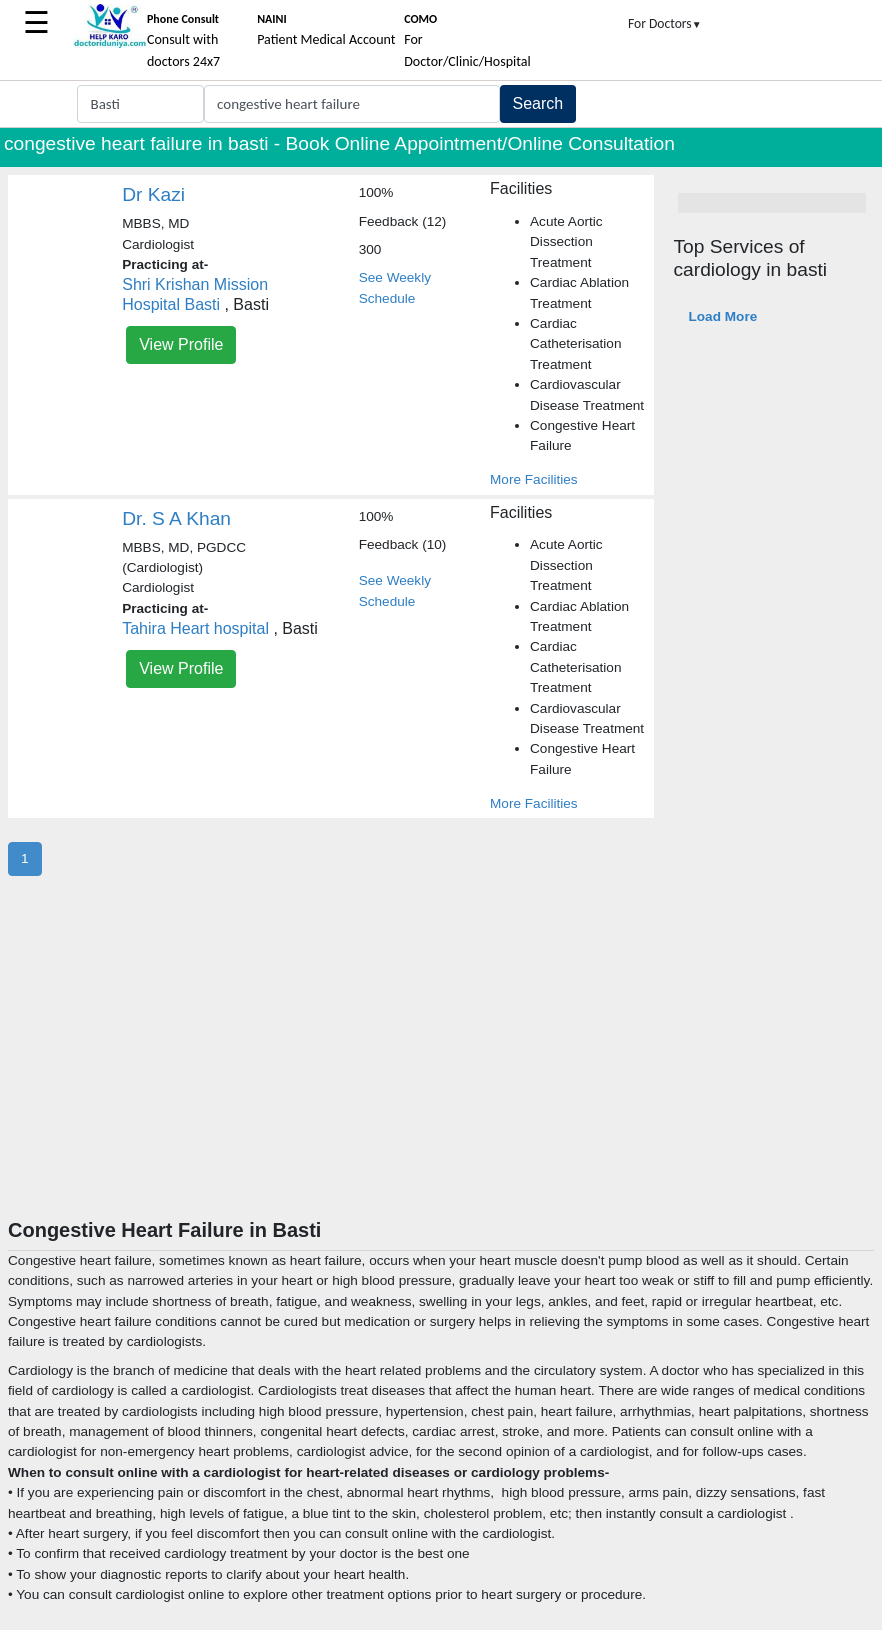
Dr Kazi (153, 194)
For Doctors (665, 23)
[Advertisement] (441, 1068)
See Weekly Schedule (395, 287)
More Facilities (534, 479)
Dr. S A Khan (176, 518)
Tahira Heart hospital (195, 628)
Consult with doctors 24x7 (183, 41)
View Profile (181, 344)
